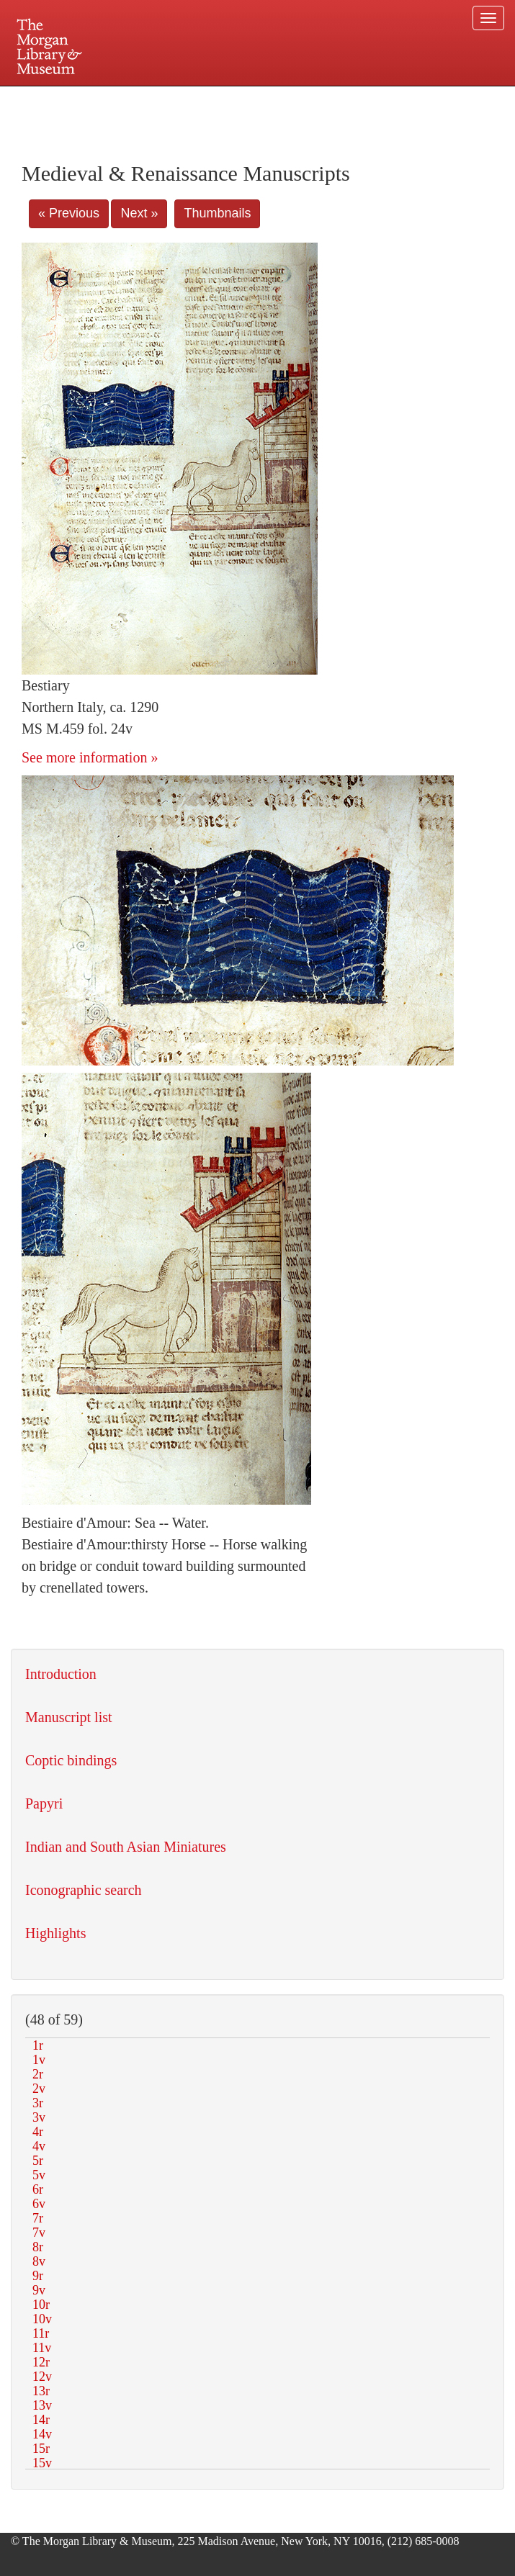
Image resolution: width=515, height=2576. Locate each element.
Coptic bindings (71, 1760)
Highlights (55, 1933)
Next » (139, 213)
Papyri (44, 1803)
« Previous (68, 213)
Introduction (61, 1674)
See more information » (90, 757)
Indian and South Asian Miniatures (125, 1847)
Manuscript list (68, 1717)
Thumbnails (217, 213)
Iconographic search (83, 1890)
